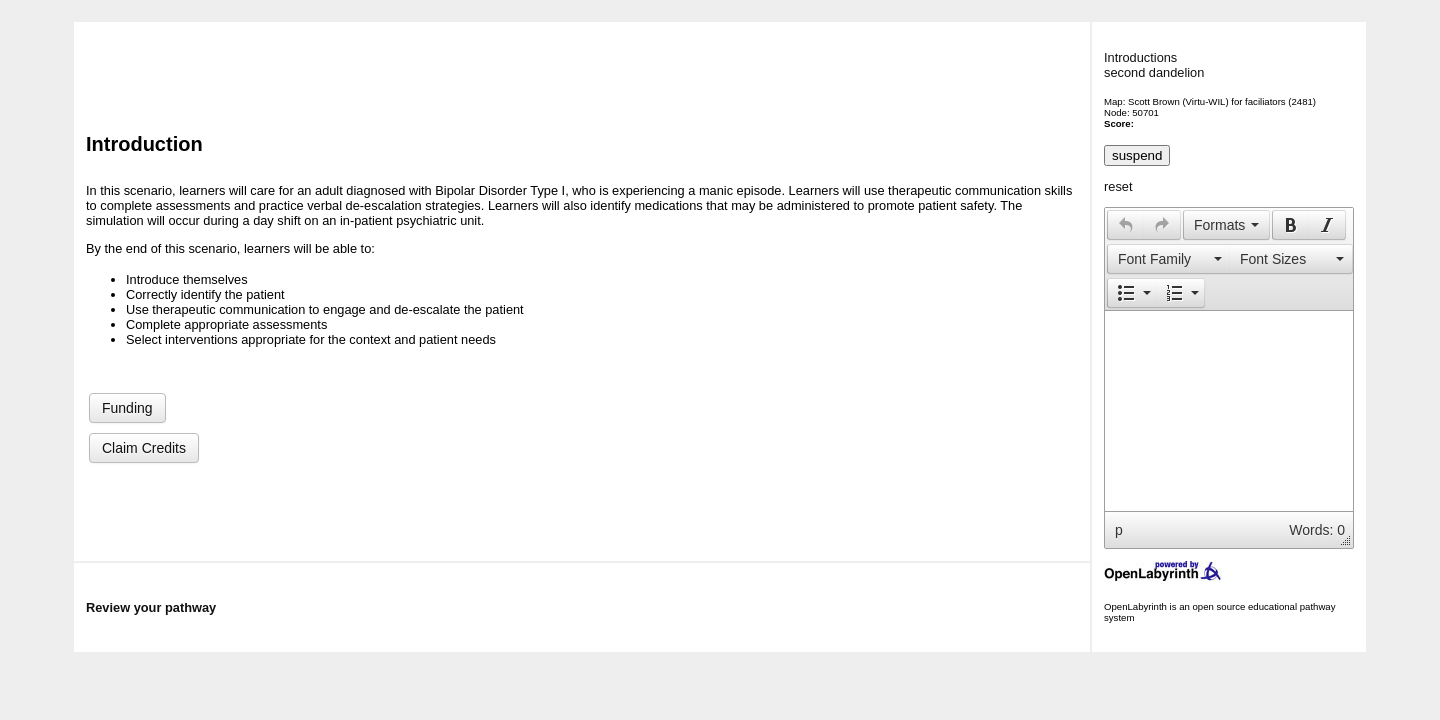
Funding (127, 408)
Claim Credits (144, 448)
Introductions (1140, 57)
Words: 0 (1317, 530)
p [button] (1119, 530)
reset (1118, 186)
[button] (1125, 225)
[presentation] (1126, 225)
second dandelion (1154, 72)
